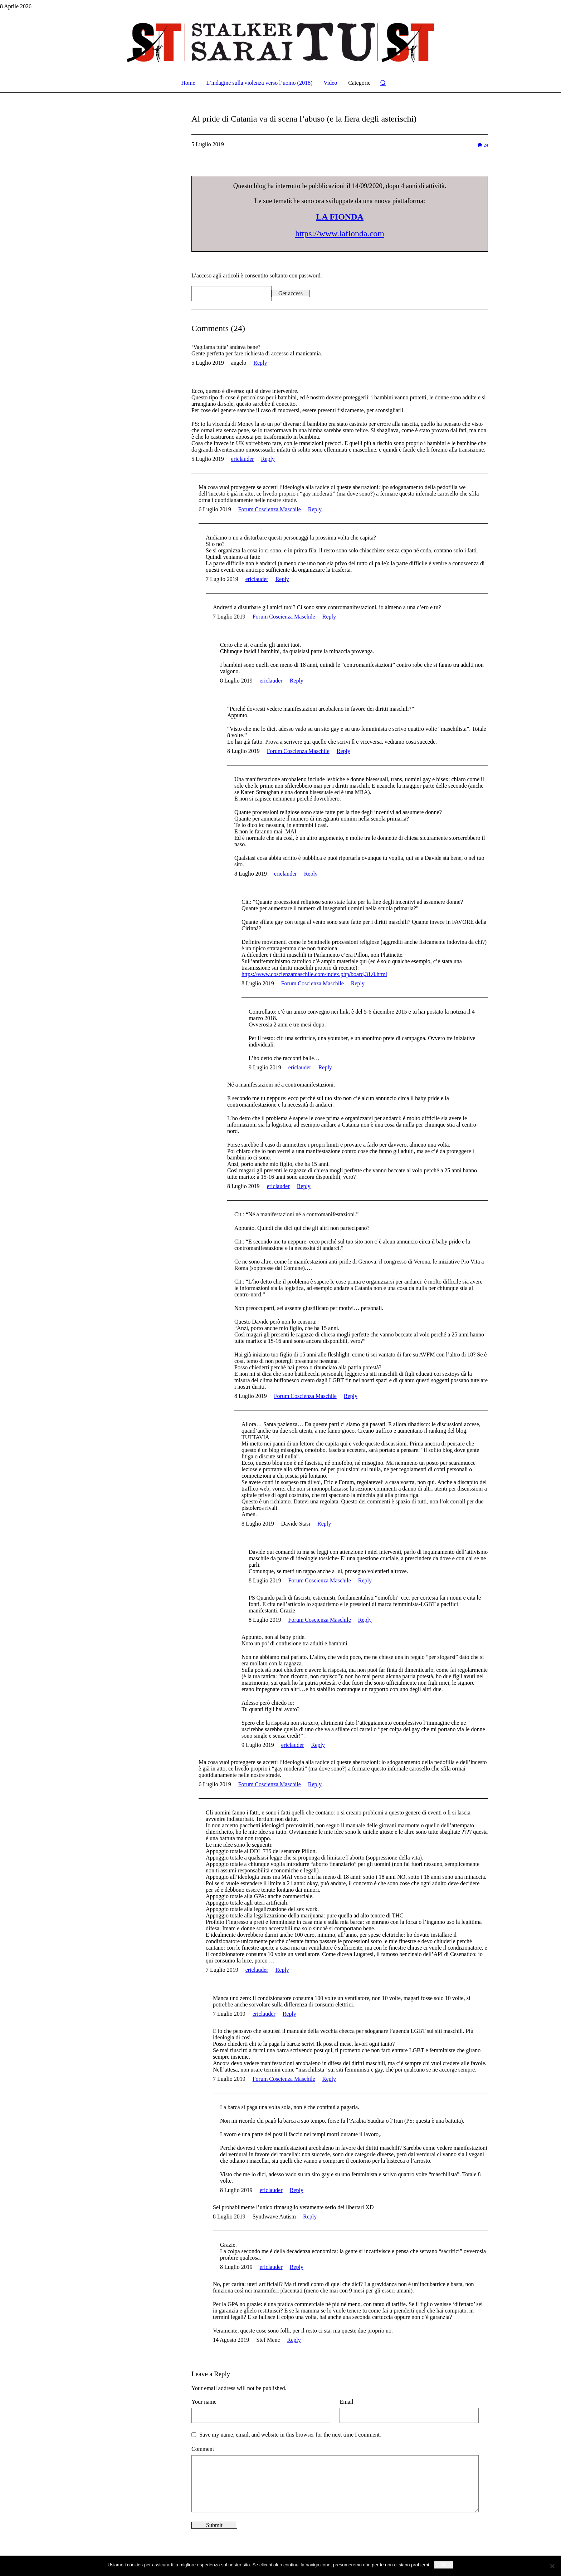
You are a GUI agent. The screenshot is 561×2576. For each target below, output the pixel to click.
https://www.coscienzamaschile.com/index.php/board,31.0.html (314, 974)
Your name (203, 2402)
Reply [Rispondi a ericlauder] (268, 459)
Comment (202, 2449)
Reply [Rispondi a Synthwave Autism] (310, 2216)
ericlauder (242, 459)
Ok (444, 2564)
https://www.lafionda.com (339, 233)
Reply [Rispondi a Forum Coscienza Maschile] (315, 509)
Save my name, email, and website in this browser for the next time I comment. (290, 2435)
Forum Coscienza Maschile (269, 509)
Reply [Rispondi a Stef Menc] (294, 2340)
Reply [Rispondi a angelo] (260, 363)
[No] (552, 2566)
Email (346, 2402)
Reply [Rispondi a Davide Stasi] (324, 1524)
